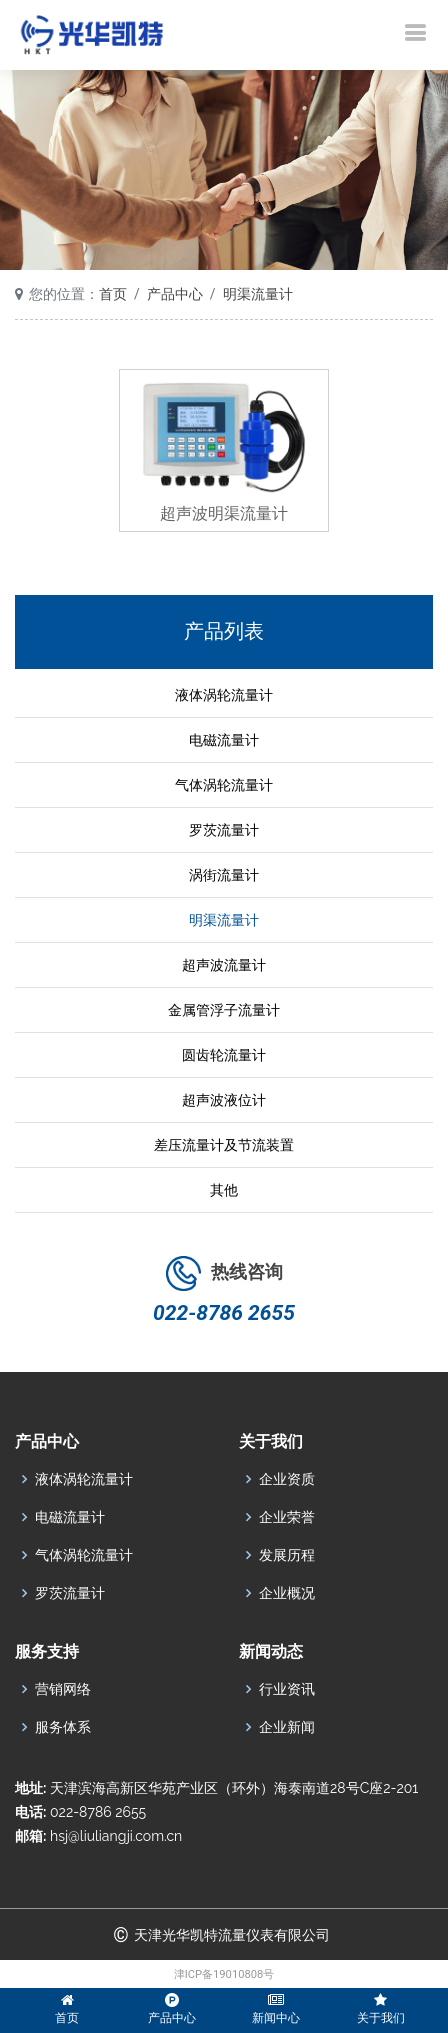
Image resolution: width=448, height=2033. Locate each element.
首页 (113, 294)
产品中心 (175, 294)
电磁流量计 (224, 740)
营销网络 (63, 1689)
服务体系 (63, 1727)
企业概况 (287, 1593)
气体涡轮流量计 (224, 785)
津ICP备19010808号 (224, 1974)
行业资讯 (287, 1689)
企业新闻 (287, 1727)
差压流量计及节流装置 (224, 1145)
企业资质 (287, 1479)
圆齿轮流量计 (224, 1055)
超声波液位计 (224, 1100)
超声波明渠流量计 (224, 514)
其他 (224, 1190)
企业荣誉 (287, 1517)
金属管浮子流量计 (224, 1010)
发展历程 (287, 1555)
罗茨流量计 (224, 830)
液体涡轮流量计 (224, 695)
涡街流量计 (224, 875)
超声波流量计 (224, 965)
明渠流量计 (258, 294)
